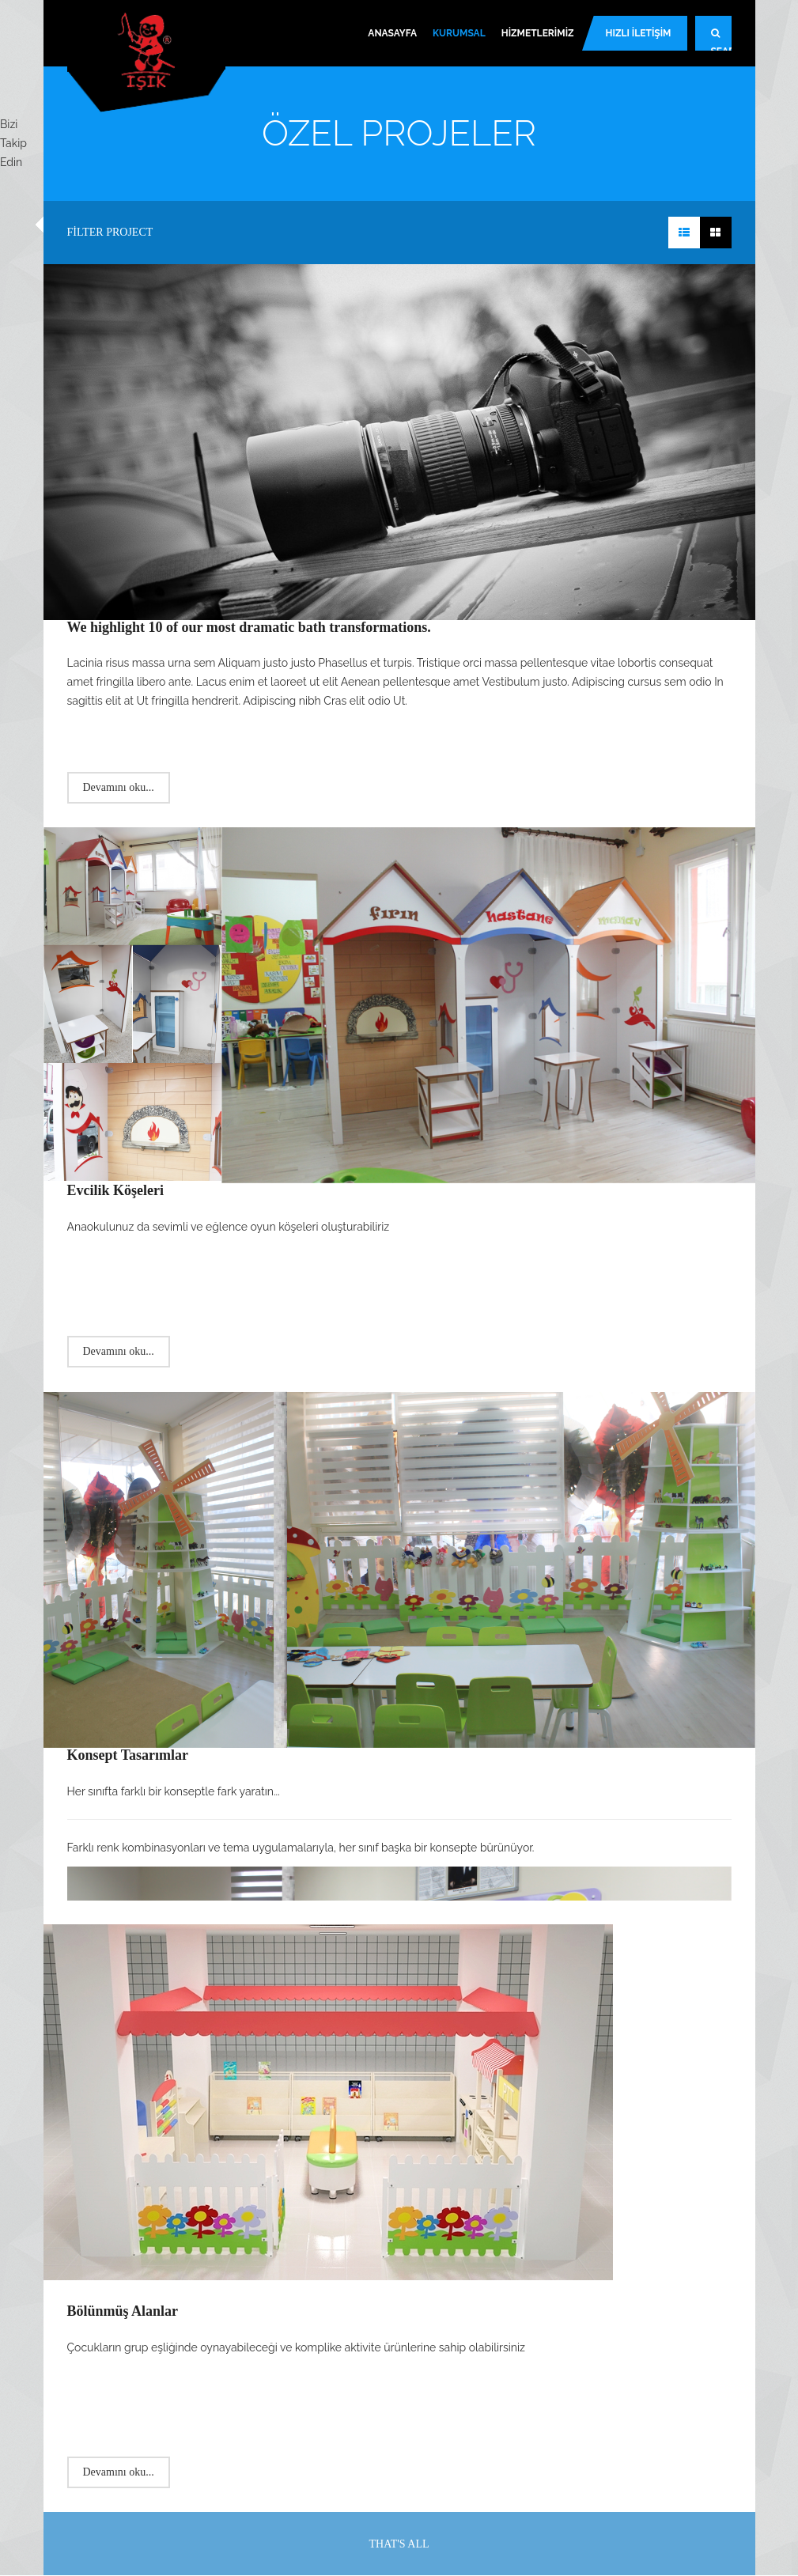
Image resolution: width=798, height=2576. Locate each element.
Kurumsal (459, 33)
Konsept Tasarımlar (128, 1755)
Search (721, 39)
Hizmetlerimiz (537, 33)
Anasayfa (392, 33)
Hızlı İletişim (638, 33)
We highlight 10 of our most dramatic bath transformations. (249, 627)
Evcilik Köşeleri (115, 1190)
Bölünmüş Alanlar (123, 2311)
